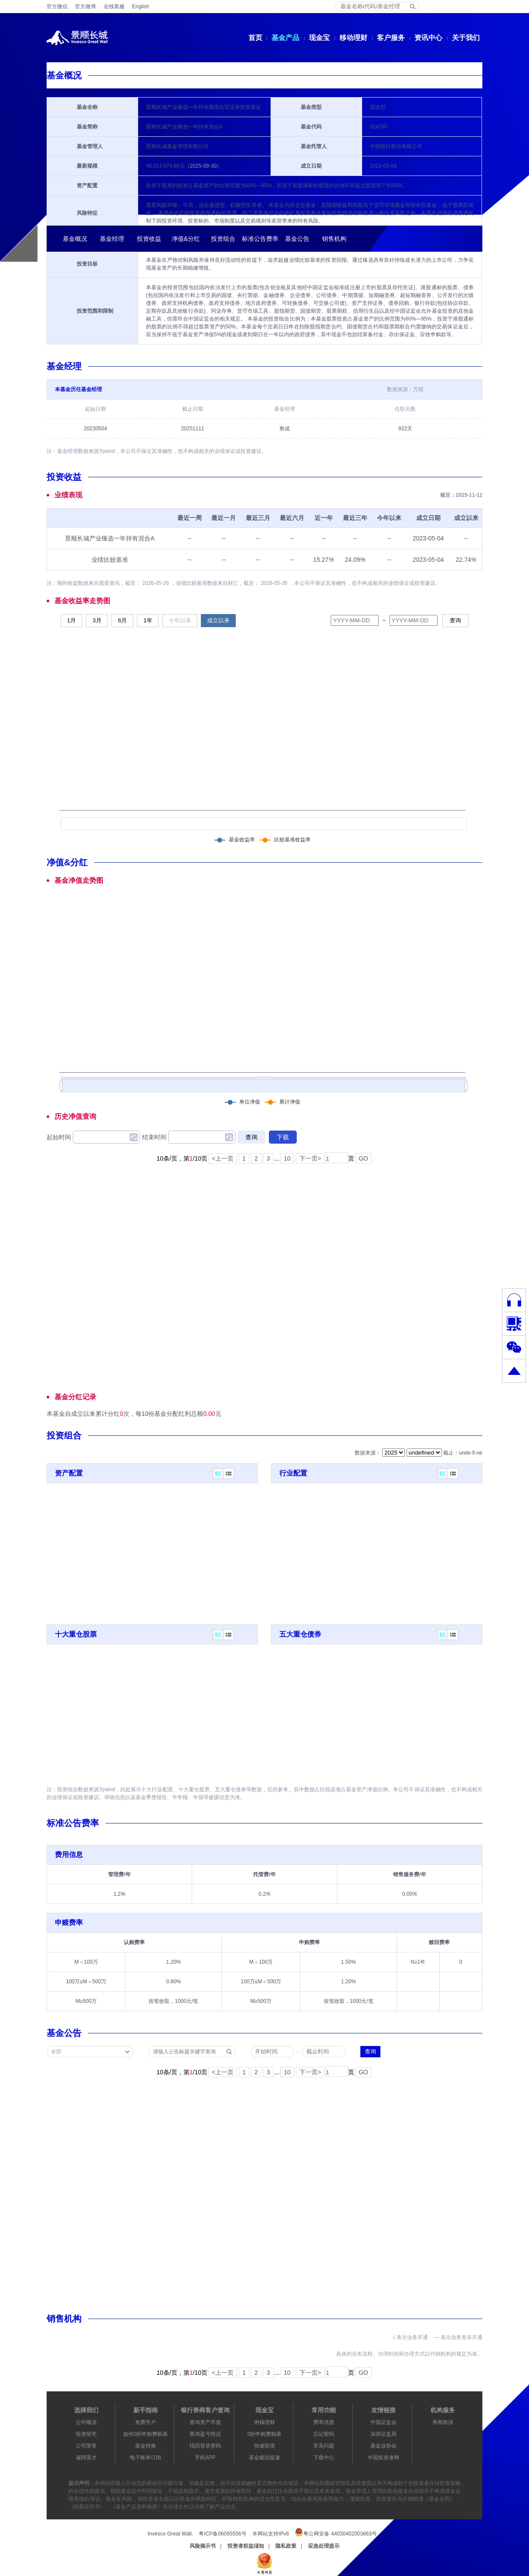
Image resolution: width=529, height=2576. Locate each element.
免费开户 (145, 2422)
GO (363, 1158)
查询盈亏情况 (205, 2434)
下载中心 (323, 2457)
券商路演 (442, 2422)
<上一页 (223, 1158)
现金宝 (319, 37)
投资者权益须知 (245, 2546)
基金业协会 (383, 2446)
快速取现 (264, 2446)
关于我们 (466, 37)
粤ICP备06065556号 (222, 2534)
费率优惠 (323, 2422)
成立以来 (218, 620)
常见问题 (323, 2446)
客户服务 (391, 37)
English (140, 6)
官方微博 (85, 6)
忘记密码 (323, 2434)
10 (287, 1158)
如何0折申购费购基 (145, 2434)
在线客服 (114, 6)
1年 (147, 620)
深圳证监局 (383, 2434)
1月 (71, 620)
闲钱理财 (264, 2422)
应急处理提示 (323, 2546)
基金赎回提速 (264, 2457)
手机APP (205, 2457)
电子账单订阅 (145, 2457)
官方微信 (57, 6)
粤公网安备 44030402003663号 (336, 2532)
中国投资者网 (383, 2457)
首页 (255, 37)
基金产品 (285, 37)
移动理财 (353, 37)
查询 (455, 620)
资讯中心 (428, 37)
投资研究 (86, 2434)
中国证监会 (383, 2422)
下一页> (310, 1158)
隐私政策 (285, 2546)
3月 (96, 620)
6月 (122, 620)
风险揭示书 (203, 2546)
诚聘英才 (86, 2457)
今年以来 (180, 620)
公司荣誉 (86, 2446)
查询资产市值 (205, 2422)
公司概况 (86, 2422)
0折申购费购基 (265, 2434)
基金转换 (145, 2446)
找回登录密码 (205, 2446)
